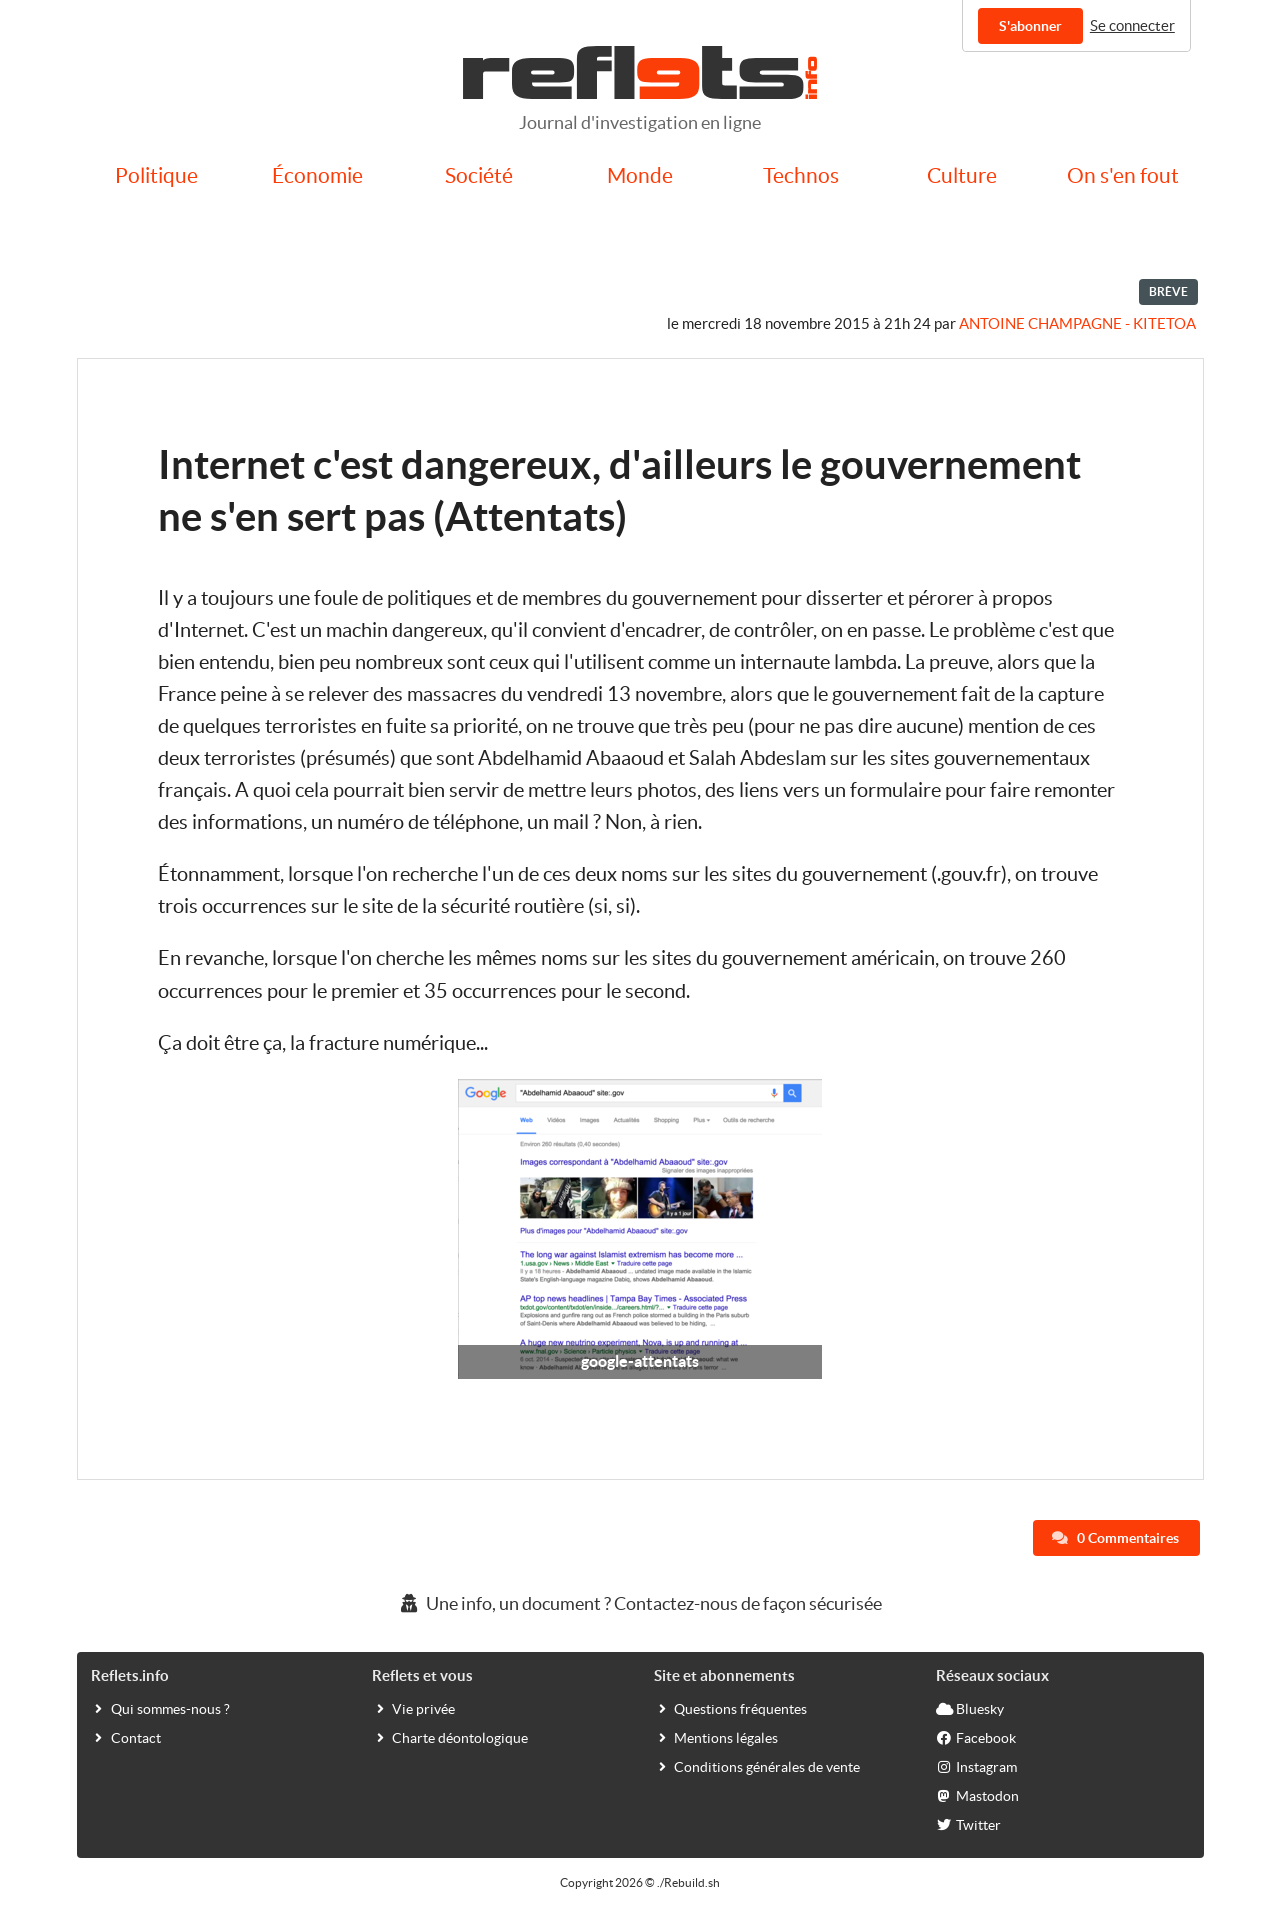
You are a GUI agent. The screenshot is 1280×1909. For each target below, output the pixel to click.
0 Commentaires (1115, 1538)
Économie (317, 175)
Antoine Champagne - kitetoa (1077, 323)
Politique (156, 175)
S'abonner (1030, 26)
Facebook (976, 1737)
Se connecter (1132, 25)
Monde (640, 175)
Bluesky (970, 1708)
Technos (801, 175)
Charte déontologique (450, 1737)
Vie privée (413, 1708)
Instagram (976, 1766)
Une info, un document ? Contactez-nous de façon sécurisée (640, 1603)
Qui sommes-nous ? (160, 1708)
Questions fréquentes (730, 1708)
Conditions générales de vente (757, 1766)
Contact (126, 1737)
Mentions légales (716, 1737)
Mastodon (977, 1795)
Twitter (968, 1824)
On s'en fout (1123, 175)
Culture (962, 175)
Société (479, 175)
